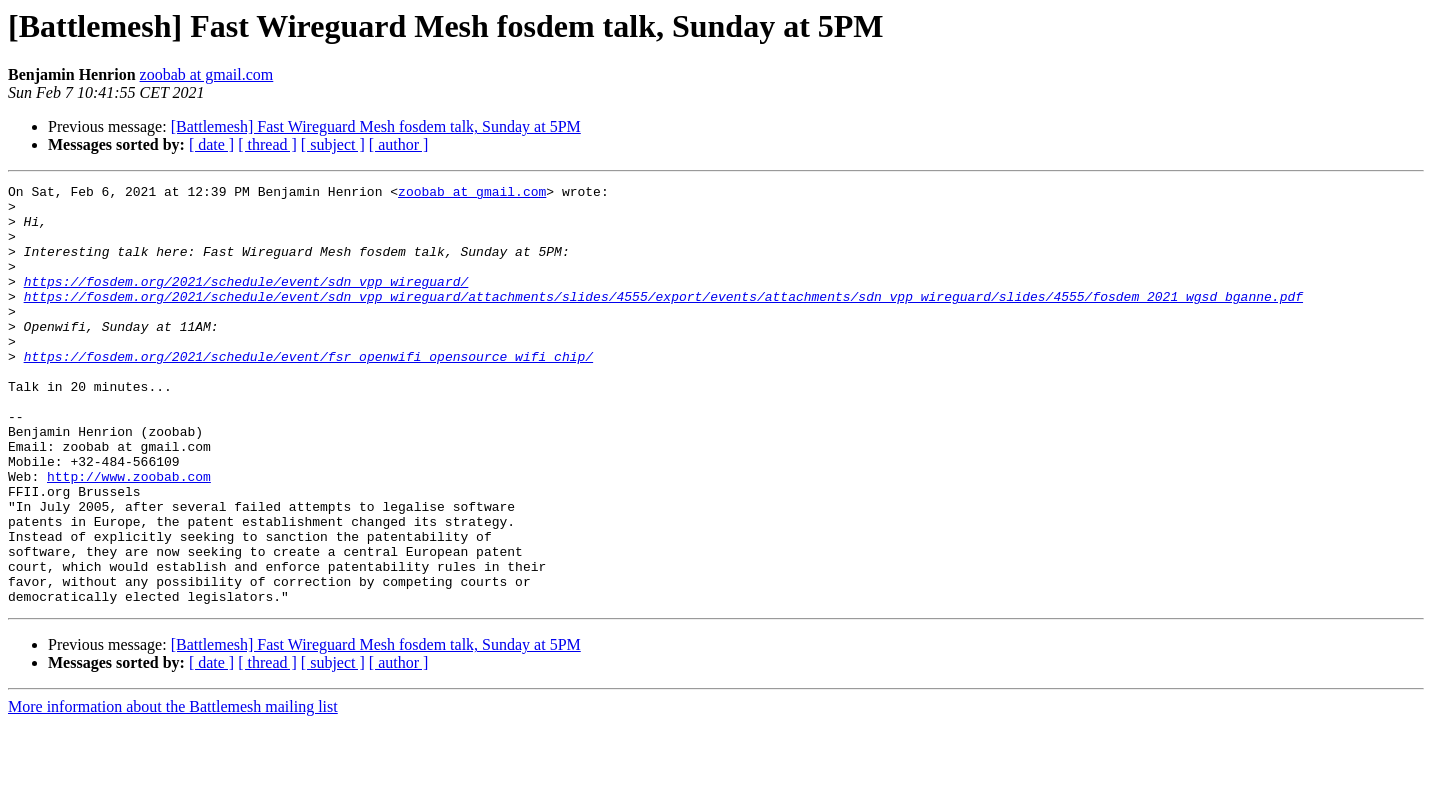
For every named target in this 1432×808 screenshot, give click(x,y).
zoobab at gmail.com (207, 74)
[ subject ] (333, 144)
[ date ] (211, 144)
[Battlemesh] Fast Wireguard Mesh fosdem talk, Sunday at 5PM (376, 126)
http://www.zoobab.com (129, 536)
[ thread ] (267, 144)
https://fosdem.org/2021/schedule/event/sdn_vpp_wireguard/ (246, 302)
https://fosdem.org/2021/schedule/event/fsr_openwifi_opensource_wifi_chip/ (308, 392)
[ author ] (399, 144)
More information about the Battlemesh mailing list (173, 790)
